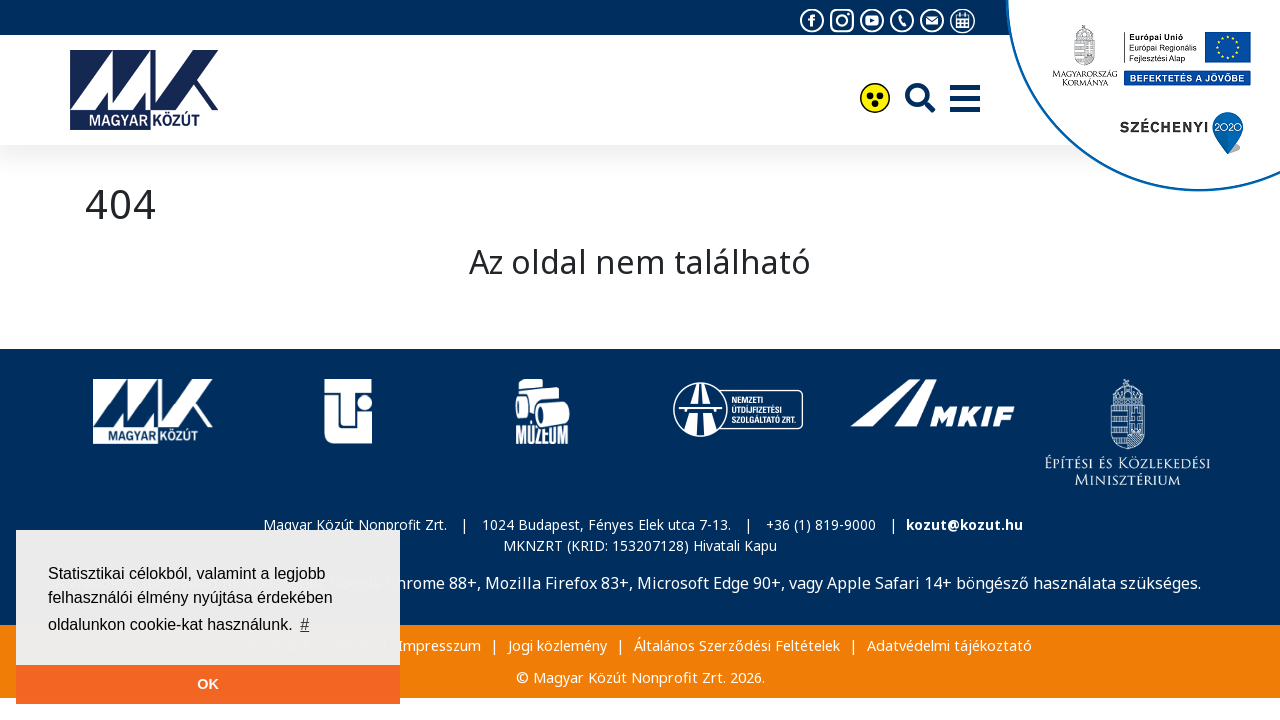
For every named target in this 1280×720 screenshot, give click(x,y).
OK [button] (208, 684)
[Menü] (965, 100)
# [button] (304, 624)
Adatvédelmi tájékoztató (949, 645)
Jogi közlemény (557, 645)
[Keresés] (920, 97)
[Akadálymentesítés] (875, 100)
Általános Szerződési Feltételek (737, 645)
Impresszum (439, 645)
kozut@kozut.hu (964, 524)
